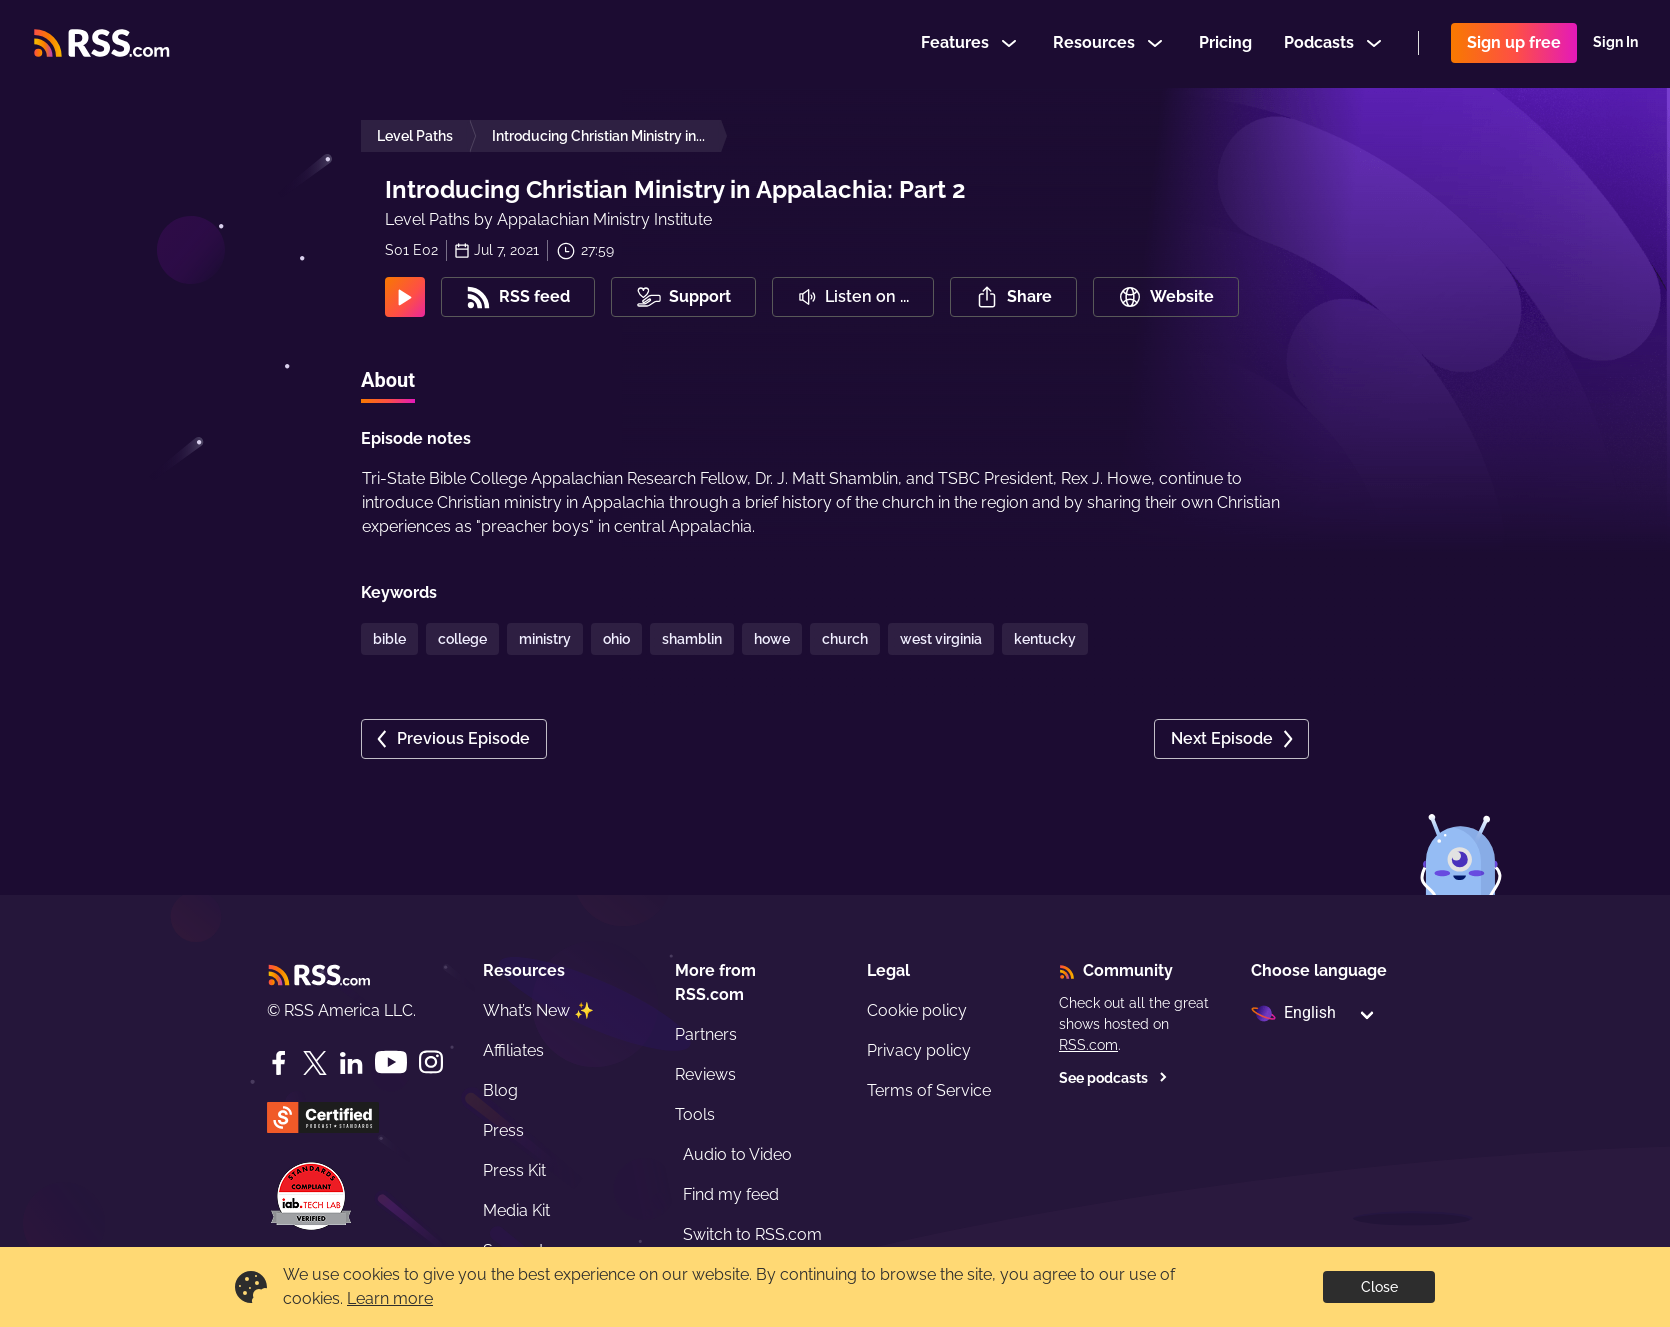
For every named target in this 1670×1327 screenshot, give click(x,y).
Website (1166, 297)
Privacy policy (919, 1050)
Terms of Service (929, 1090)
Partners (706, 1034)
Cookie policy (917, 1010)
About (388, 380)
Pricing (1225, 43)
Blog (500, 1090)
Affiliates (513, 1050)
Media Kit (516, 1210)
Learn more (390, 1298)
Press (503, 1130)
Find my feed (731, 1194)
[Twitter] (315, 1063)
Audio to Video (737, 1154)
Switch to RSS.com (752, 1234)
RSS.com (1088, 1045)
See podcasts (1113, 1078)
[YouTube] (391, 1062)
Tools (695, 1114)
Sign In (1615, 44)
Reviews (705, 1074)
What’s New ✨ (538, 1010)
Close (1379, 1287)
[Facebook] (279, 1063)
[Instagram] (431, 1062)
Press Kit (514, 1170)
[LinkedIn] (351, 1063)
